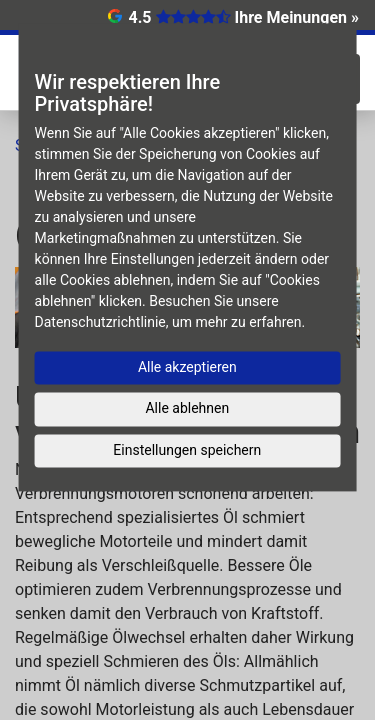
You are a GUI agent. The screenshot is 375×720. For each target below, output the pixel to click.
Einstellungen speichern (187, 450)
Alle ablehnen (187, 408)
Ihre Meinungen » (297, 17)
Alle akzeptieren (187, 367)
